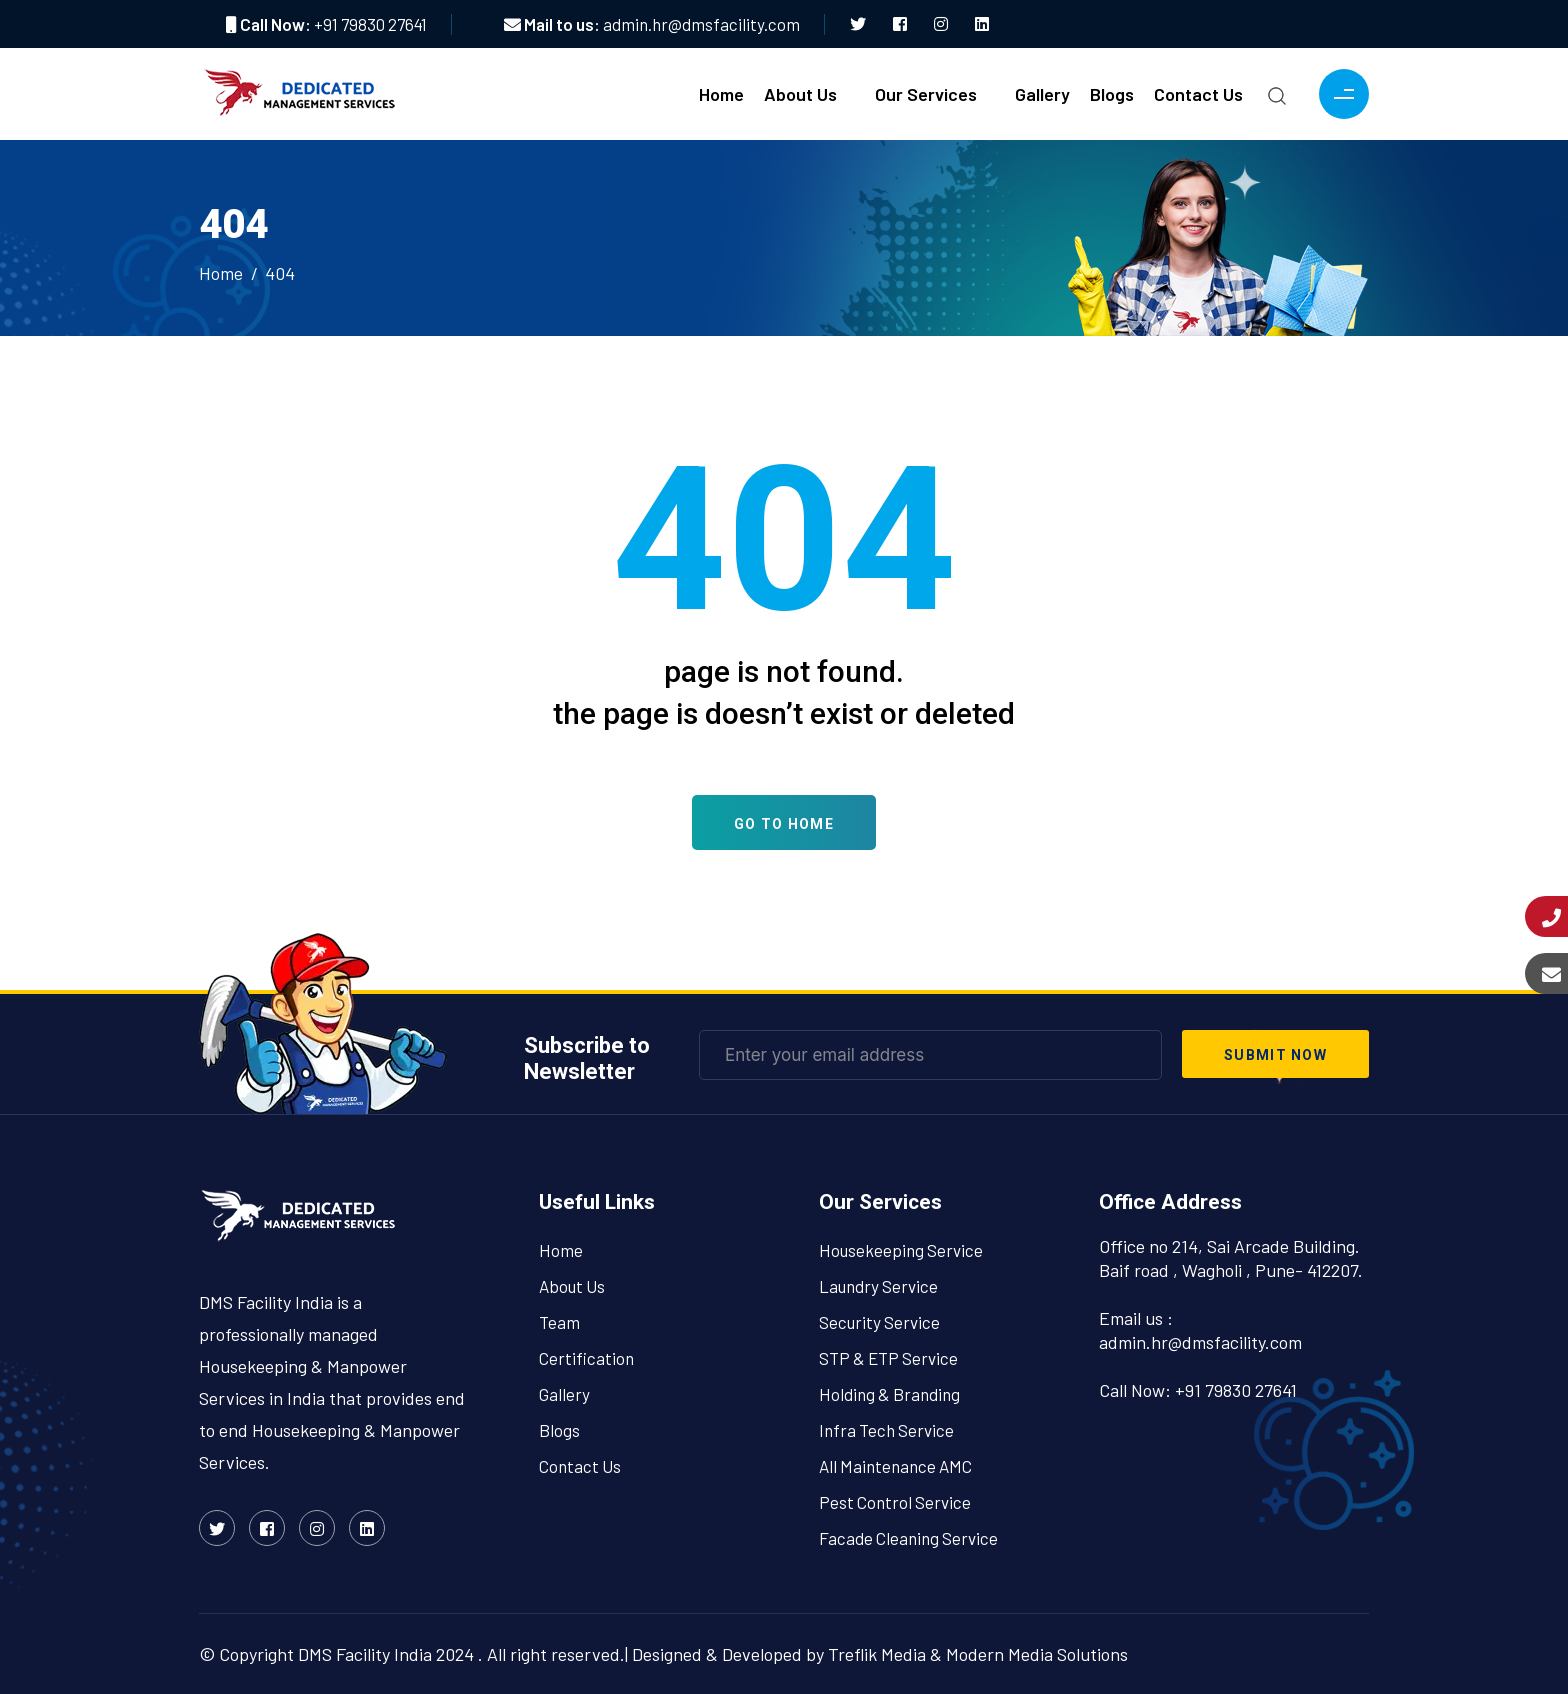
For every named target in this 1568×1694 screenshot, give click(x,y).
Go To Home (784, 824)
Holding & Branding (889, 1394)
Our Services (926, 94)
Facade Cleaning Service (908, 1538)
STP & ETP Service (888, 1358)
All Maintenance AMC (895, 1466)
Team (559, 1322)
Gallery (1042, 94)
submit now (1275, 1055)
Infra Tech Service (886, 1430)
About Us (800, 94)
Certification (586, 1358)
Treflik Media (877, 1654)
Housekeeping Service (901, 1250)
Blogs (1112, 94)
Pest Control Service (895, 1502)
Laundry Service (878, 1286)
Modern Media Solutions (1037, 1654)
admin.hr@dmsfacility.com (701, 24)
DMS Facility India (365, 1654)
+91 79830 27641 (370, 24)
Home (721, 94)
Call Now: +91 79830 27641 (1198, 1390)
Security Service (879, 1322)
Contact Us (1198, 94)
